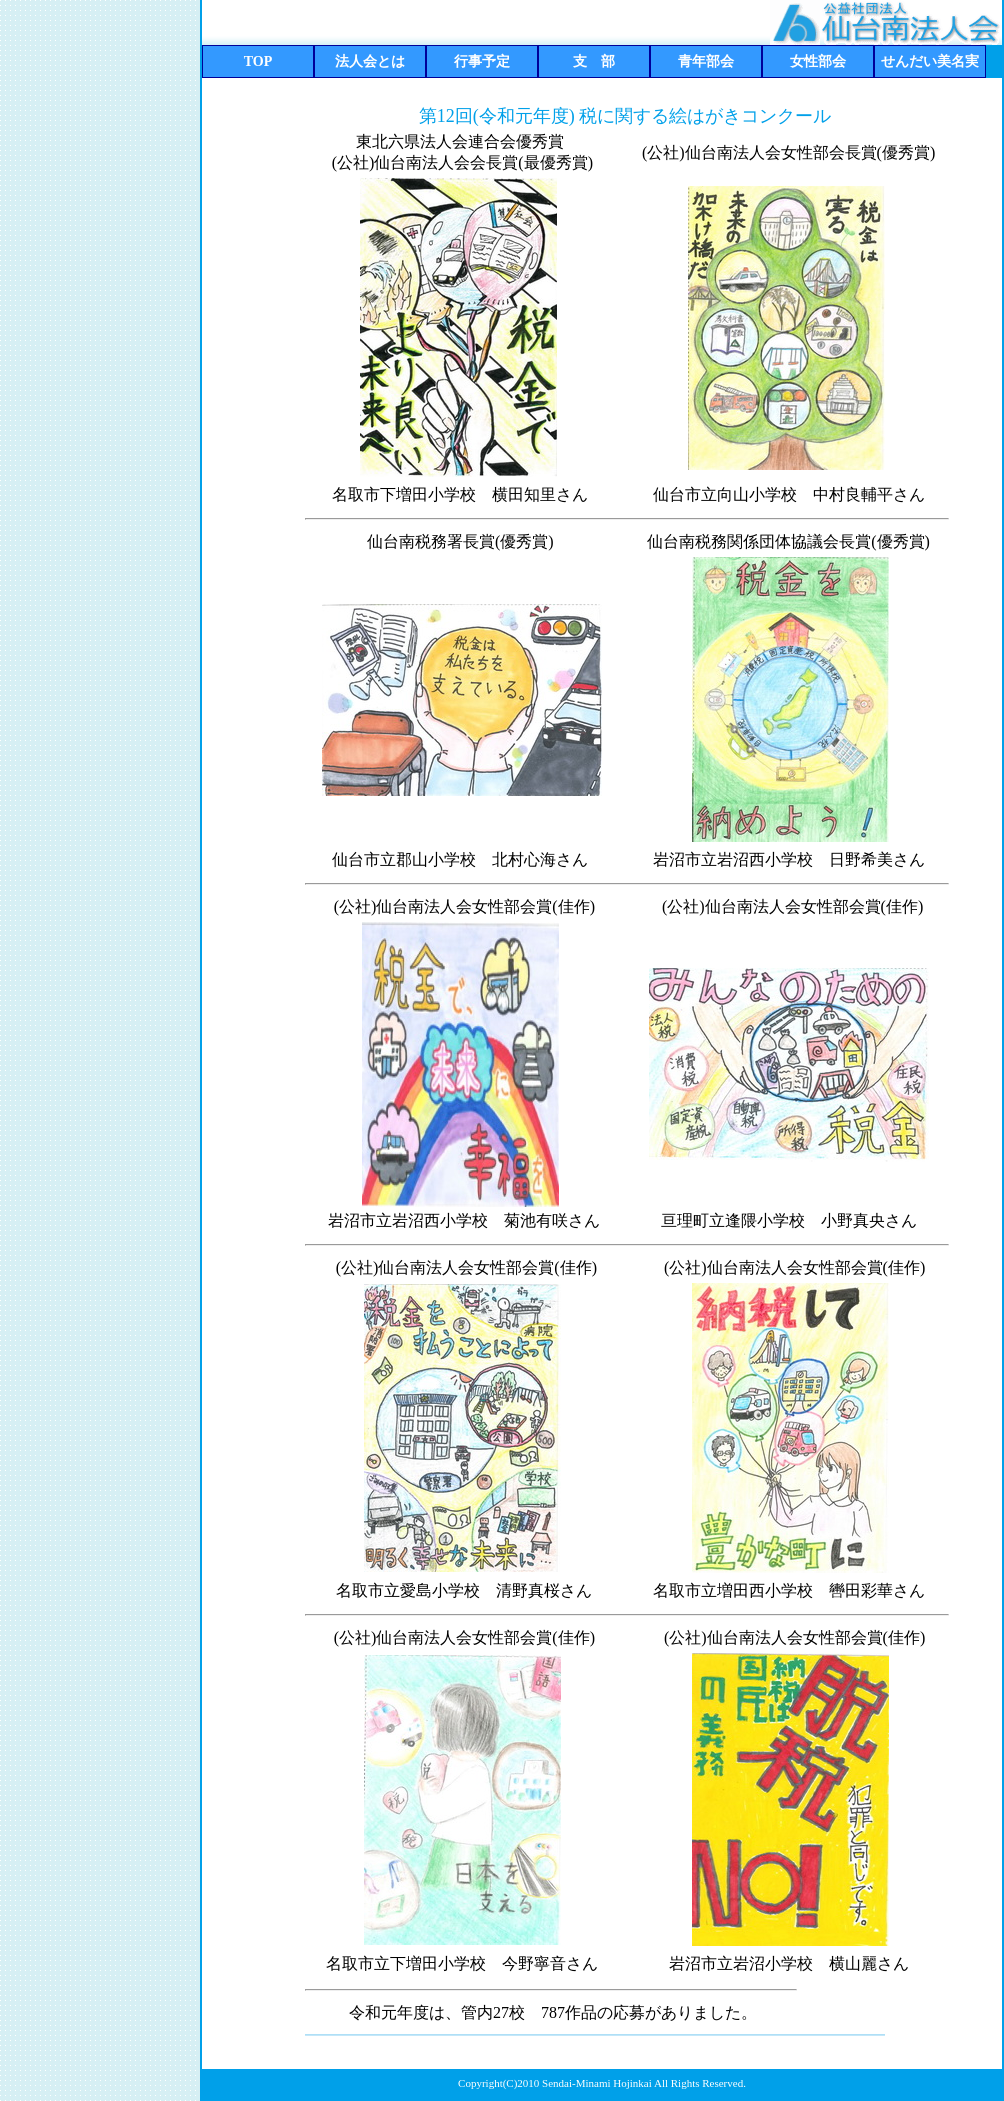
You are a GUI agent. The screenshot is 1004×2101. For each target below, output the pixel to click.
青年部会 (706, 61)
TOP (258, 61)
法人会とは (370, 61)
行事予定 (482, 61)
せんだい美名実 (930, 61)
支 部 (594, 61)
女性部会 (818, 61)
